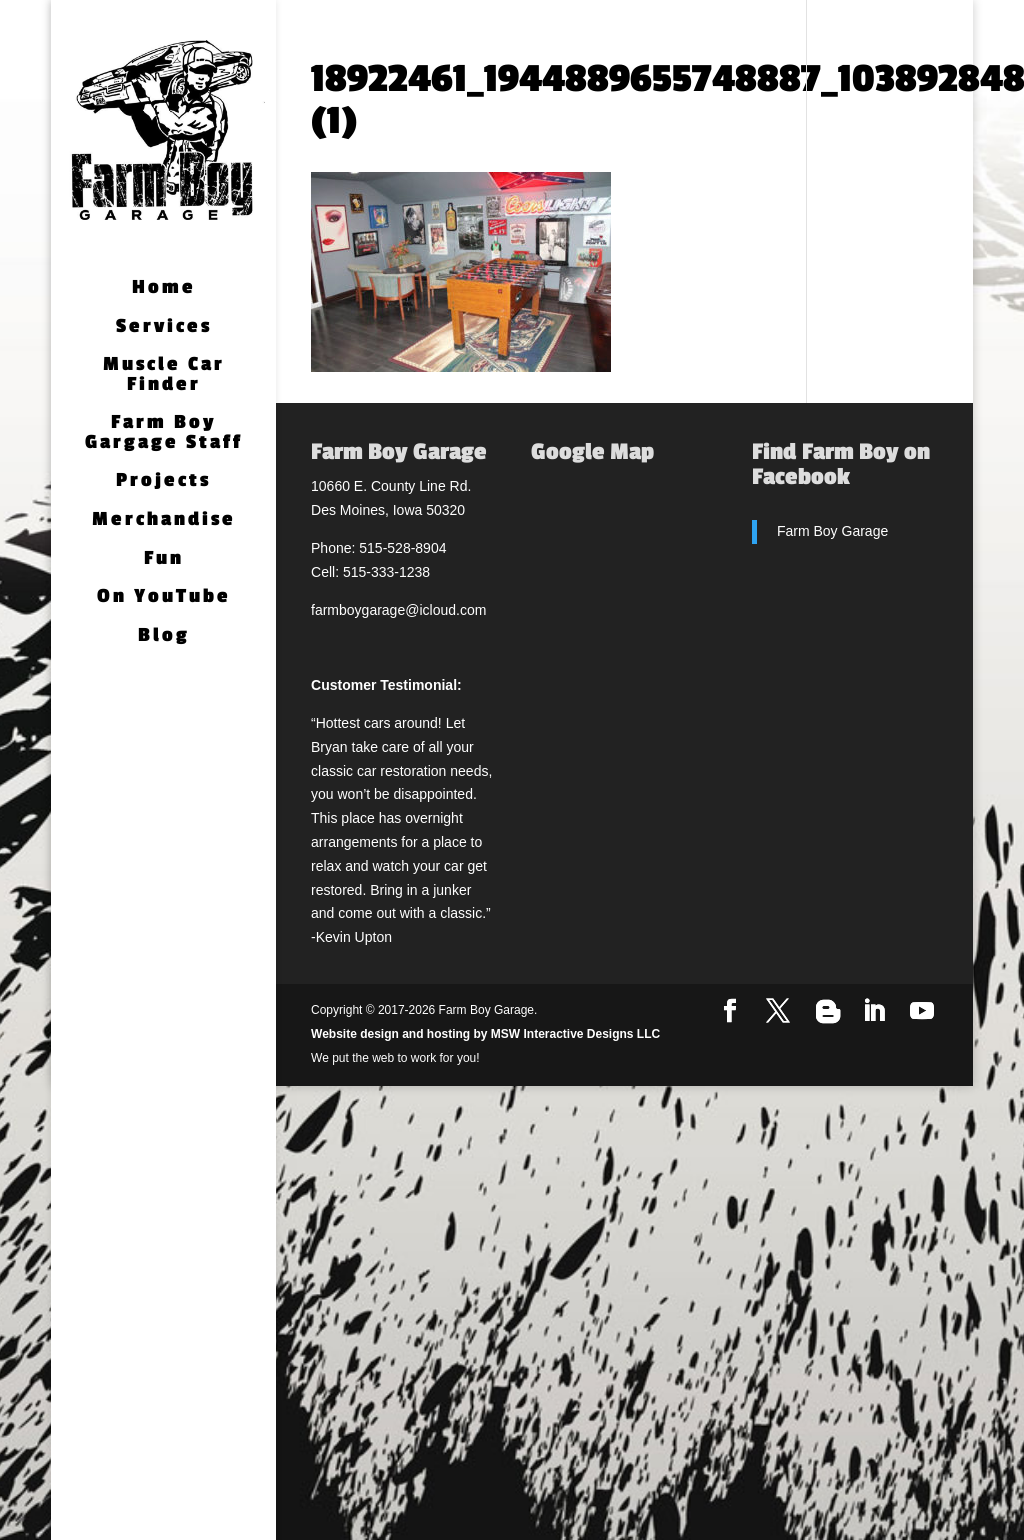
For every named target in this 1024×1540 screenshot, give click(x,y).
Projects (163, 481)
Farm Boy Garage (832, 531)
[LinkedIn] (874, 1012)
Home (164, 288)
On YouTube (164, 597)
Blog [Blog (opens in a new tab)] (164, 636)
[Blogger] (828, 1012)
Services (164, 327)
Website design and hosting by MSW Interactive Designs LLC (485, 1034)
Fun (164, 559)
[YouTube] (922, 1012)
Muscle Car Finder (164, 375)
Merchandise (164, 520)
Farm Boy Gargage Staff (164, 433)
